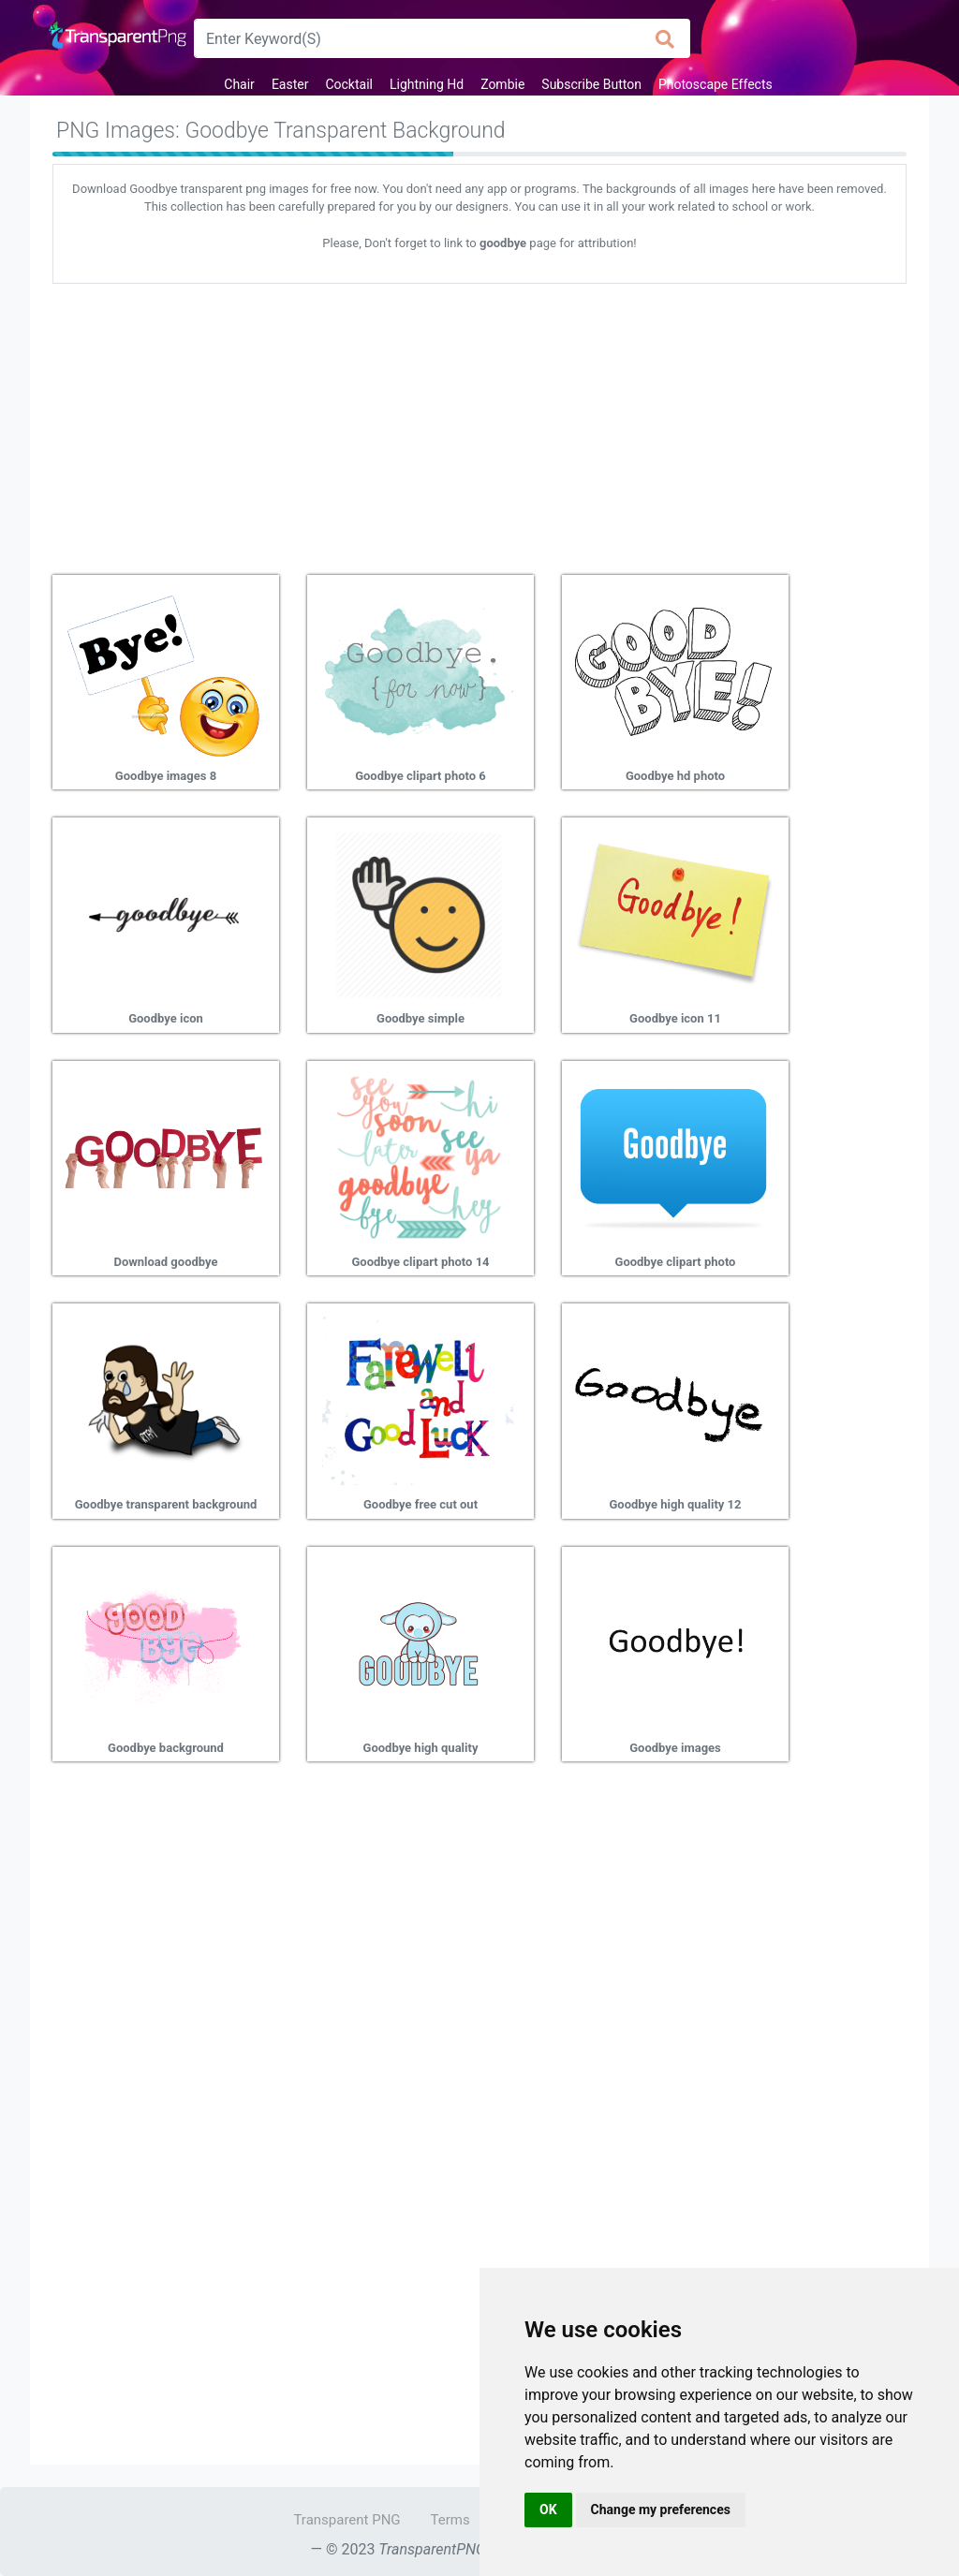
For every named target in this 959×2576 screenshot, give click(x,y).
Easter (290, 84)
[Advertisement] (479, 422)
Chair (239, 84)
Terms (450, 2519)
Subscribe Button (591, 84)
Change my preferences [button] (660, 2509)
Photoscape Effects (715, 84)
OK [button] (548, 2509)
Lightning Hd (427, 84)
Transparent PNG (346, 2519)
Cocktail (349, 84)
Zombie (502, 84)
